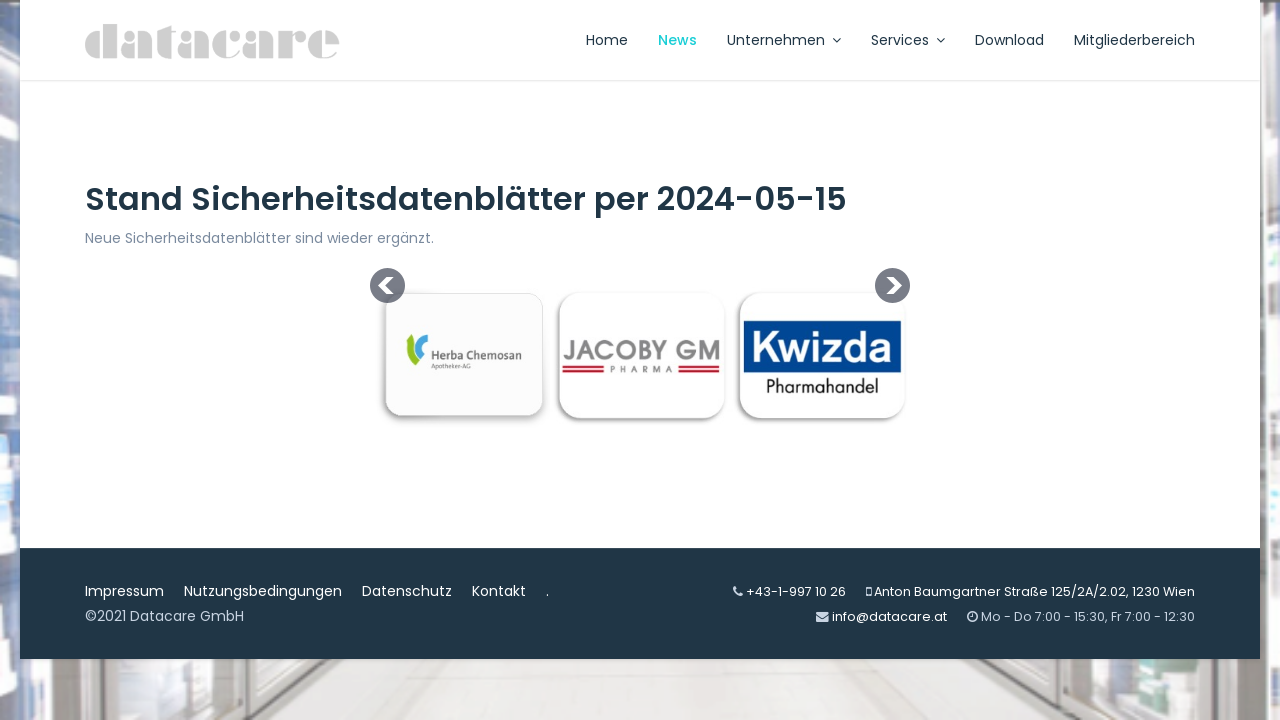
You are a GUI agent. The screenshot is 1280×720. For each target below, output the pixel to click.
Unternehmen (776, 40)
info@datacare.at (889, 616)
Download (1009, 40)
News (677, 40)
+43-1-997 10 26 (796, 591)
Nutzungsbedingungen (263, 591)
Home (607, 40)
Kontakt (499, 591)
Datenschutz (407, 591)
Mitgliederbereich (1134, 40)
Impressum (124, 591)
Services (900, 40)
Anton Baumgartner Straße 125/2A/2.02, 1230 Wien (1034, 591)
